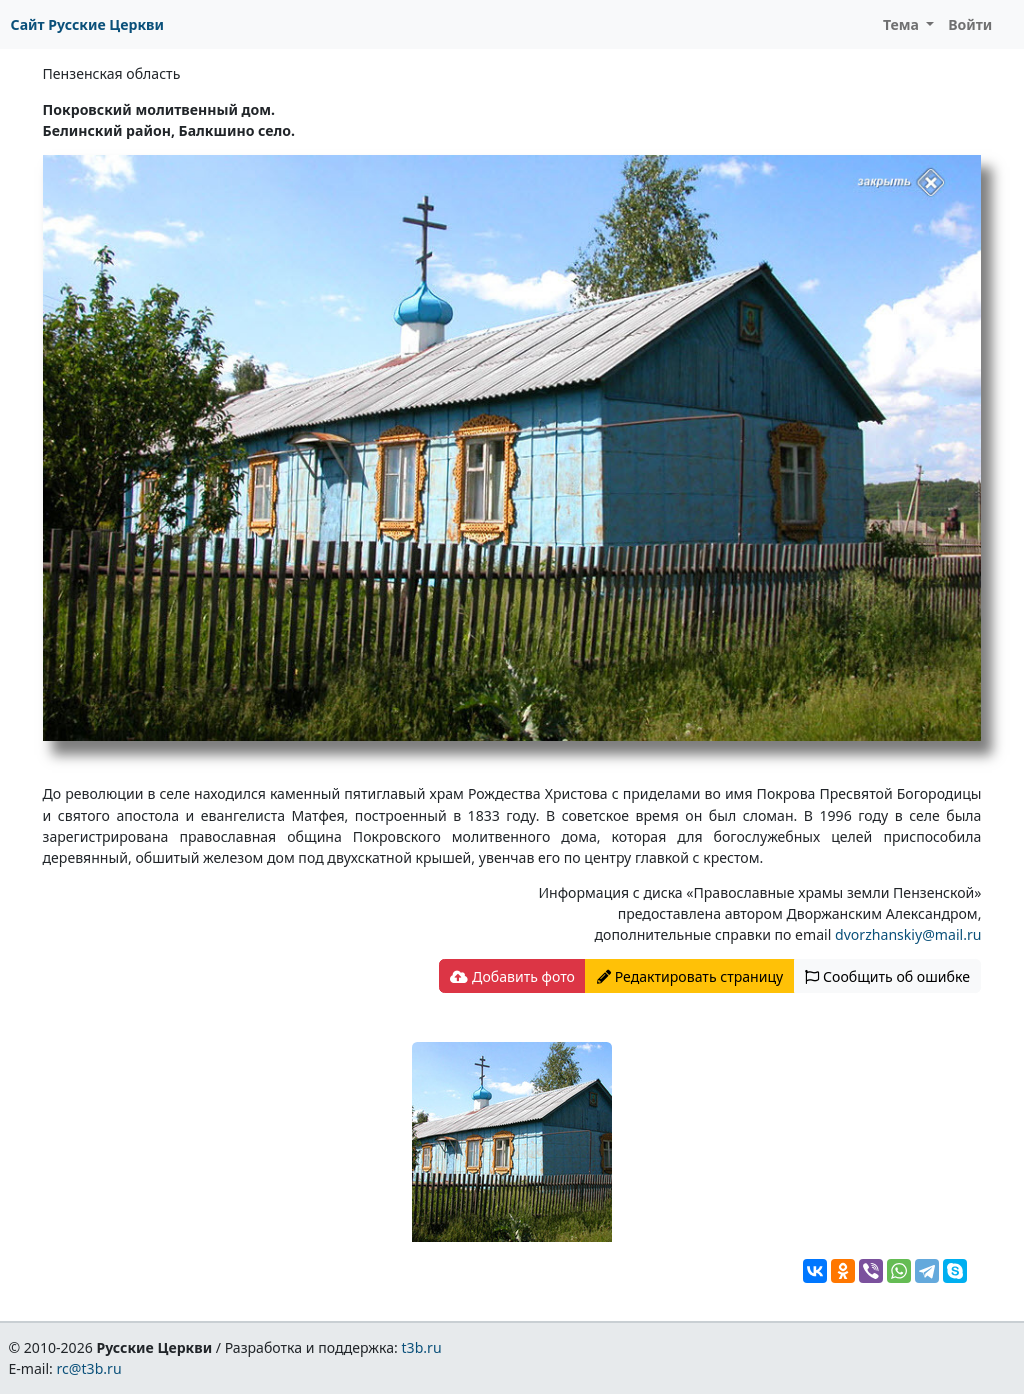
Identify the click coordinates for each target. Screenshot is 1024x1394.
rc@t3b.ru (89, 1368)
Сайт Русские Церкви (87, 24)
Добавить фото (512, 976)
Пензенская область (112, 73)
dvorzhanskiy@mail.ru (908, 934)
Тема (903, 24)
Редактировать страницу (690, 976)
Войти (970, 24)
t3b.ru (422, 1347)
